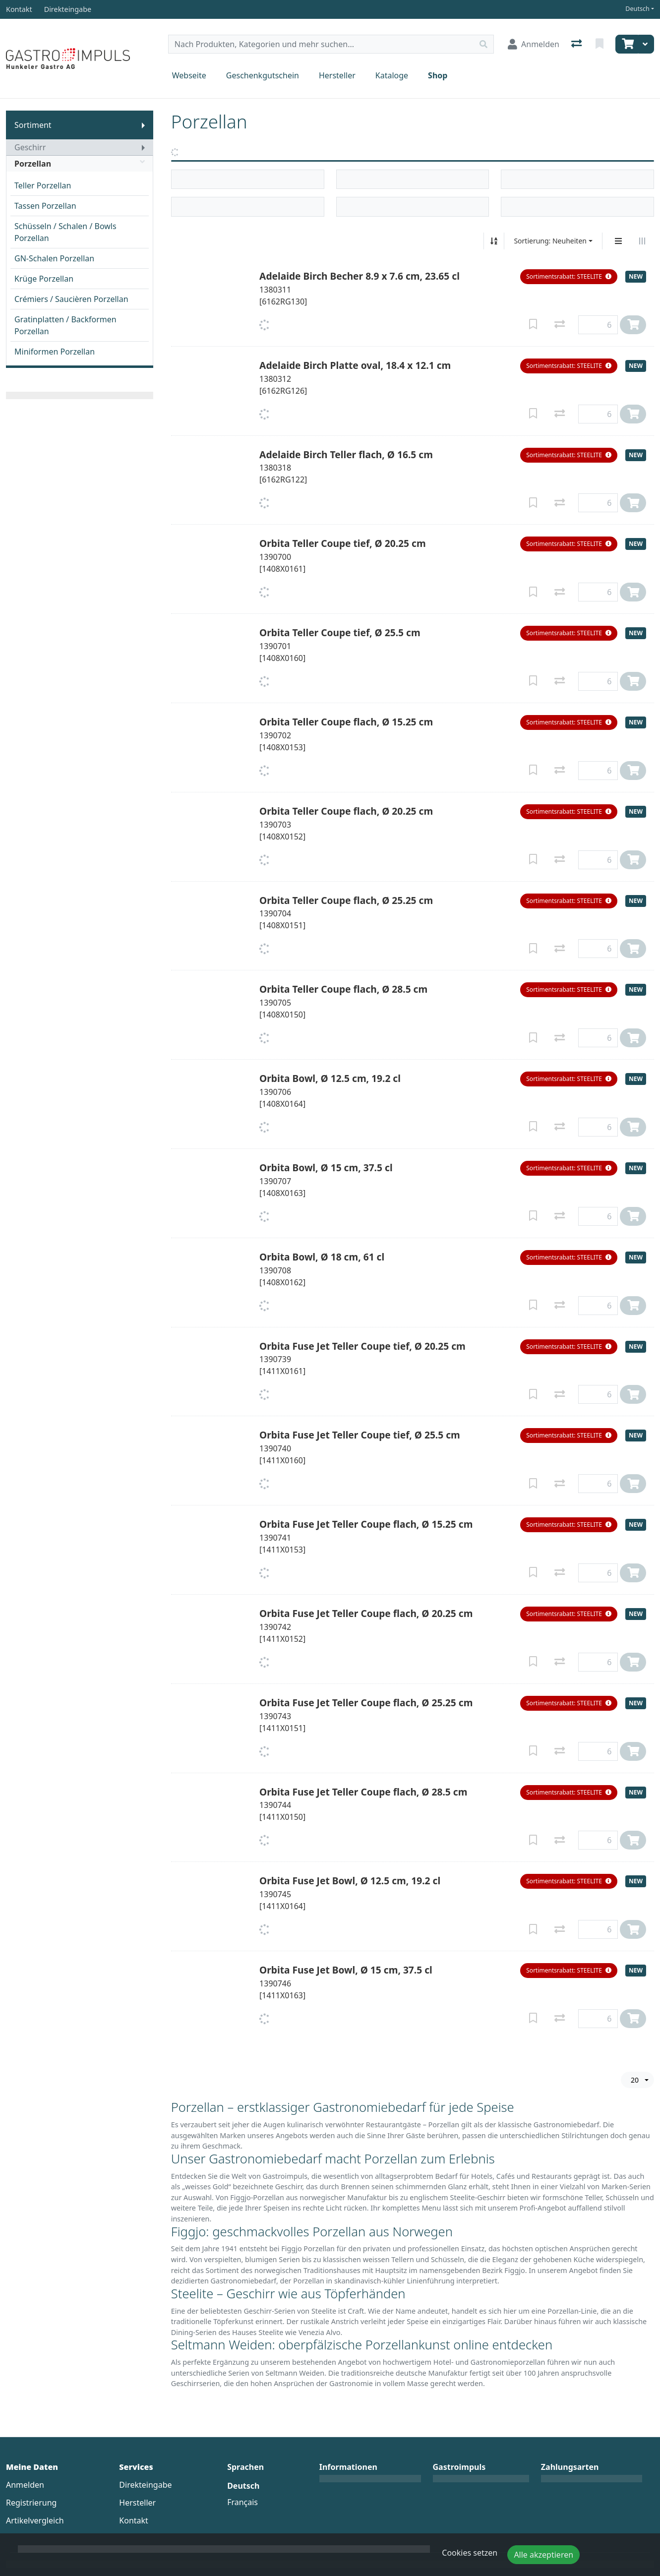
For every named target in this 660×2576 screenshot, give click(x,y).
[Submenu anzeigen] (143, 125)
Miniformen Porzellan (54, 351)
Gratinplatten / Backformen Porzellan (65, 325)
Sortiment (33, 125)
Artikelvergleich (35, 2520)
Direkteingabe (145, 2484)
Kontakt (133, 2520)
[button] (568, 276)
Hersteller (337, 75)
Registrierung (31, 2502)
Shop (437, 75)
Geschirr (30, 147)
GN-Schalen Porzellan (54, 258)
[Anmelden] (533, 44)
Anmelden (25, 2484)
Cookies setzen (469, 2552)
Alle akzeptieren (543, 2554)
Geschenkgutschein (262, 75)
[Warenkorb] (626, 44)
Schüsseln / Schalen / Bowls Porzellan (65, 232)
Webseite (189, 75)
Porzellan (79, 164)
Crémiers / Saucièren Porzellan (71, 299)
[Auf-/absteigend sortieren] (494, 241)
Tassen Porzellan (45, 205)
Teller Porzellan (42, 185)
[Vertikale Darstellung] (618, 241)
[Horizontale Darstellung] (642, 241)
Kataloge (391, 75)
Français (242, 2502)
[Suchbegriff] (321, 44)
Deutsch (637, 8)
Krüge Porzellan (43, 278)
